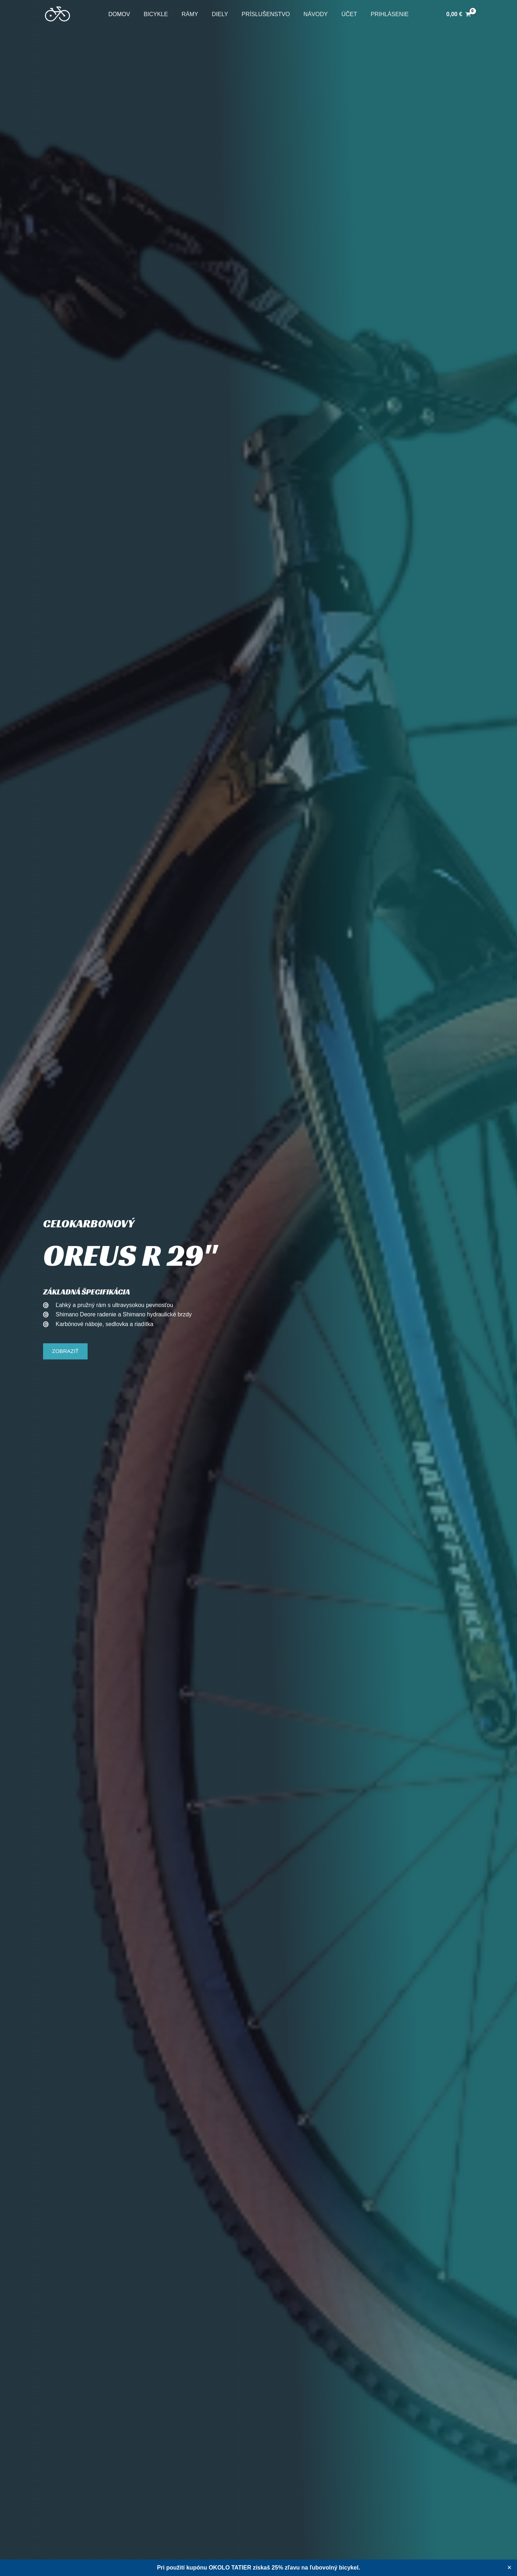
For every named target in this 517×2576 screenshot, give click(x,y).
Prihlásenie (382, 14)
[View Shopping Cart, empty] (458, 14)
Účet (344, 14)
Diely (221, 14)
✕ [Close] (509, 2568)
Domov (127, 14)
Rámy (193, 14)
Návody (312, 14)
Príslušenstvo (265, 14)
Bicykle (161, 14)
